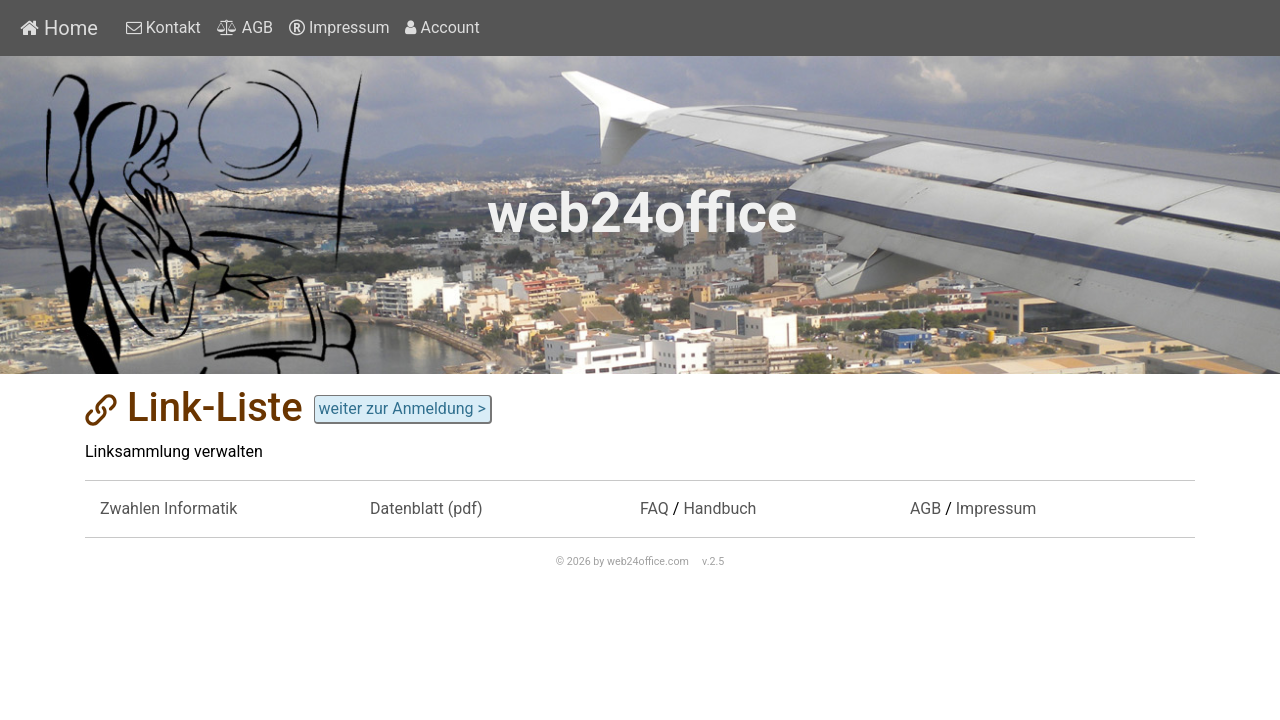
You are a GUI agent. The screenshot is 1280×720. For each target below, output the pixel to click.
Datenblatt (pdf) (426, 508)
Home (59, 28)
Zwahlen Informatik (168, 508)
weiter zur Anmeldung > (402, 408)
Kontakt (163, 27)
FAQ (654, 508)
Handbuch (719, 508)
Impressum (339, 27)
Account (442, 27)
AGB (245, 27)
